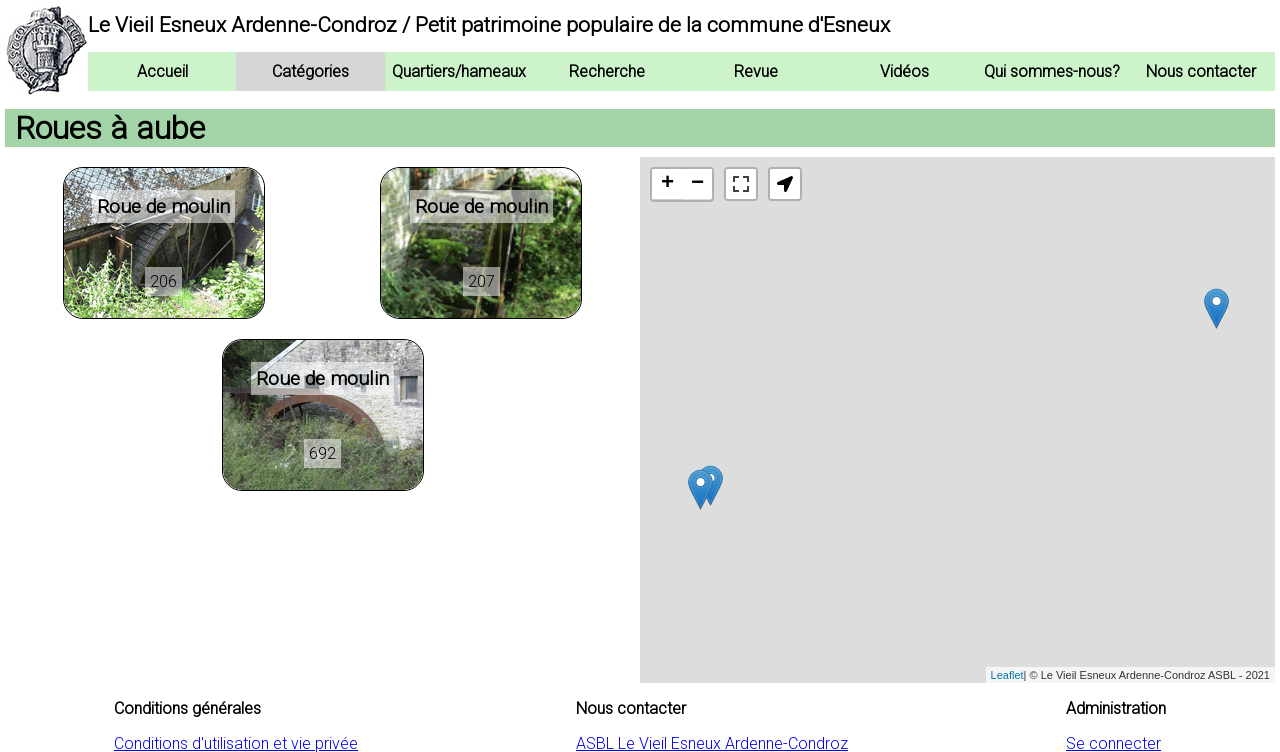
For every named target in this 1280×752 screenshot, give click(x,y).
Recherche (607, 71)
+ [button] (667, 184)
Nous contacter (1201, 71)
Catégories (310, 71)
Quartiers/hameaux (459, 71)
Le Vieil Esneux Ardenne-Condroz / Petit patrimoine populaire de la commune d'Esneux (489, 25)
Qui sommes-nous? (1052, 71)
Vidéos (904, 71)
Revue (756, 71)
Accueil (162, 71)
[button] (785, 184)
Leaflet (1007, 675)
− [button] (697, 184)
